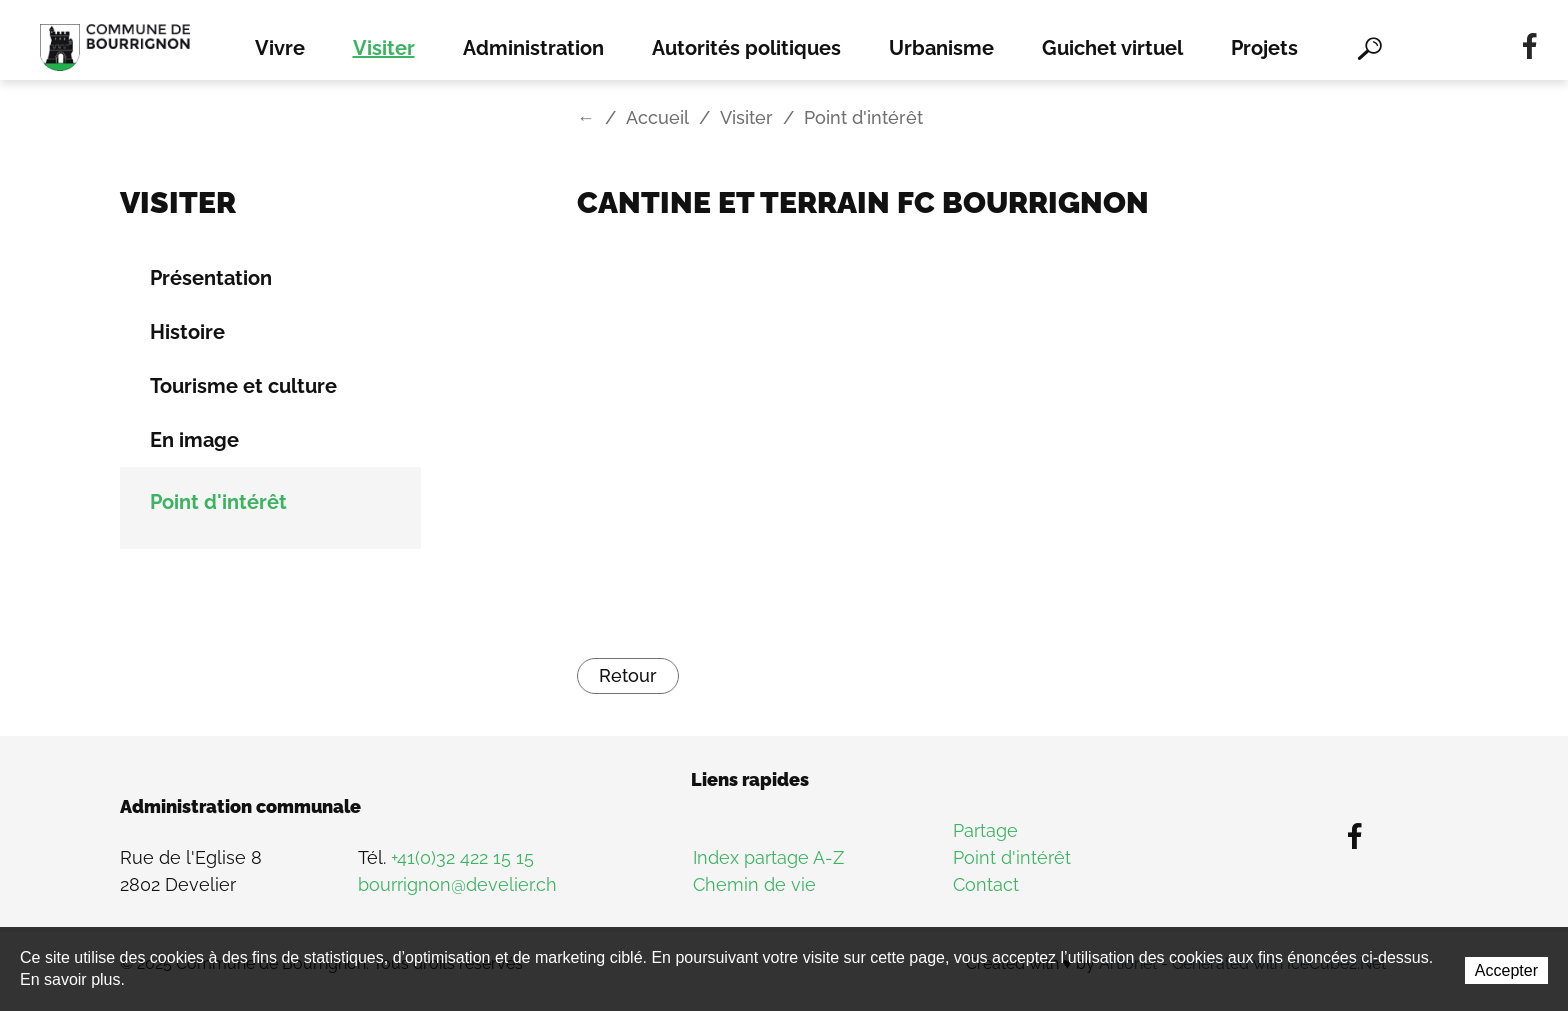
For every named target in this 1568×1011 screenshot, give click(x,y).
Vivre (280, 48)
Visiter (384, 48)
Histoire (187, 332)
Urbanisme (941, 48)
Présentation (211, 278)
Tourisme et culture (243, 386)
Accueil (657, 117)
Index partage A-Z (768, 857)
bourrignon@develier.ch (457, 884)
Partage (985, 830)
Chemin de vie (754, 884)
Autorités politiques (746, 48)
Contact (986, 884)
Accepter (1506, 970)
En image (194, 440)
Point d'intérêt (218, 502)
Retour (628, 675)
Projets (1264, 48)
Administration (533, 48)
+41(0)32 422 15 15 (462, 857)
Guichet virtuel (1112, 48)
